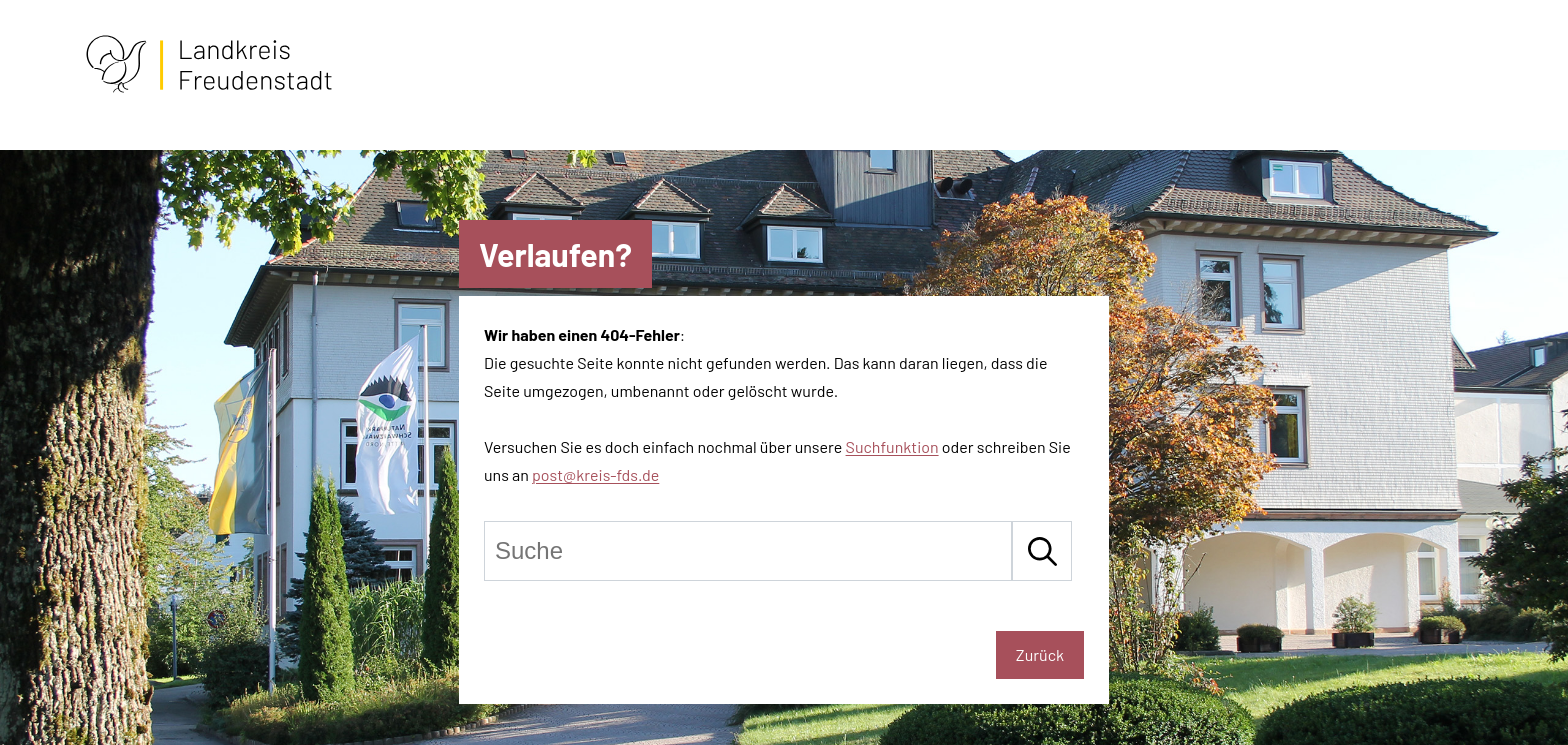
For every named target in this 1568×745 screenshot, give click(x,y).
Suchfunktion (892, 446)
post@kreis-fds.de (595, 474)
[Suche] (748, 551)
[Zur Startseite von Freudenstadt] (209, 88)
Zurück (1040, 654)
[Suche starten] (1042, 551)
